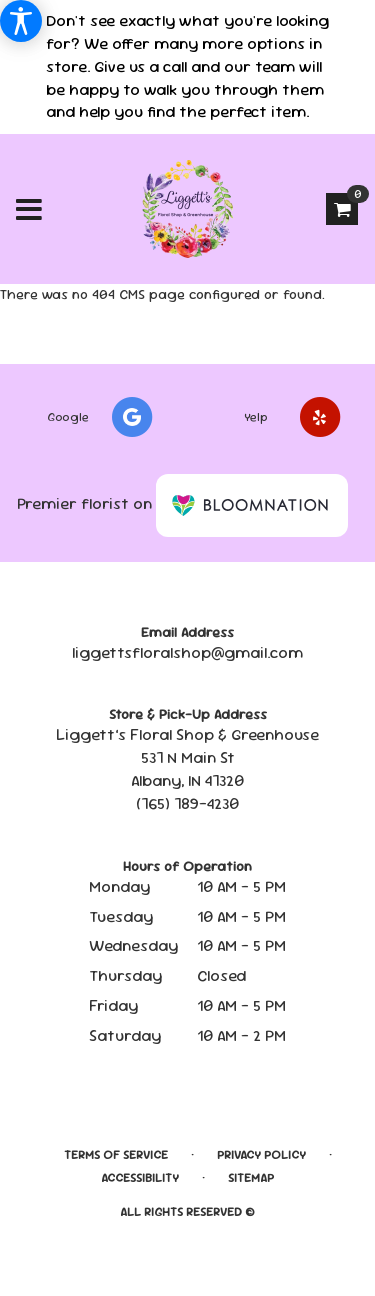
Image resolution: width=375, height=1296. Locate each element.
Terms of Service (116, 1155)
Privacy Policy (261, 1155)
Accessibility (140, 1178)
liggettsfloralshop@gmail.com (187, 652)
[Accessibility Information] (21, 21)
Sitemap (251, 1178)
